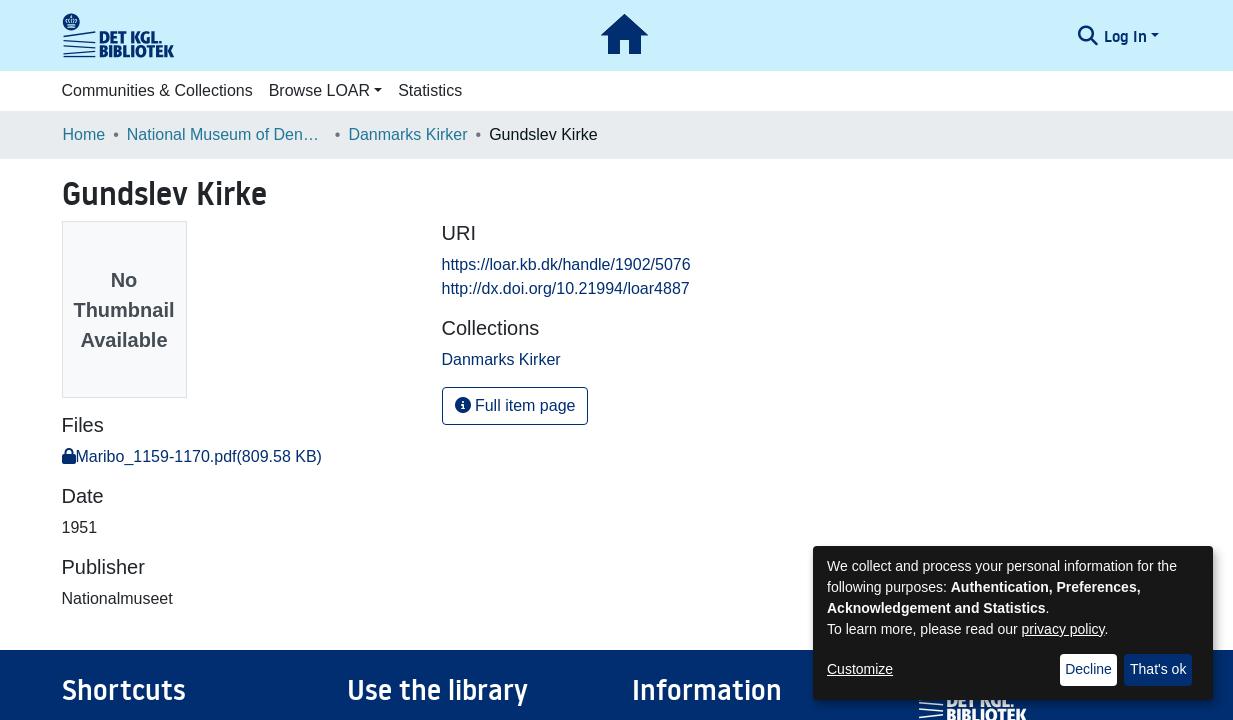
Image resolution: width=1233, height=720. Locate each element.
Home (84, 134)
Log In (1125, 36)
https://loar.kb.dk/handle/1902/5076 (566, 264)
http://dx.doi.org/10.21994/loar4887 (566, 288)
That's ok (1158, 669)
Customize (860, 669)
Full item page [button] (515, 405)
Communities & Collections (157, 90)
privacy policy (1063, 629)
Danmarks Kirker (407, 134)
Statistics (430, 90)
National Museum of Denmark (227, 134)
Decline (1088, 669)
